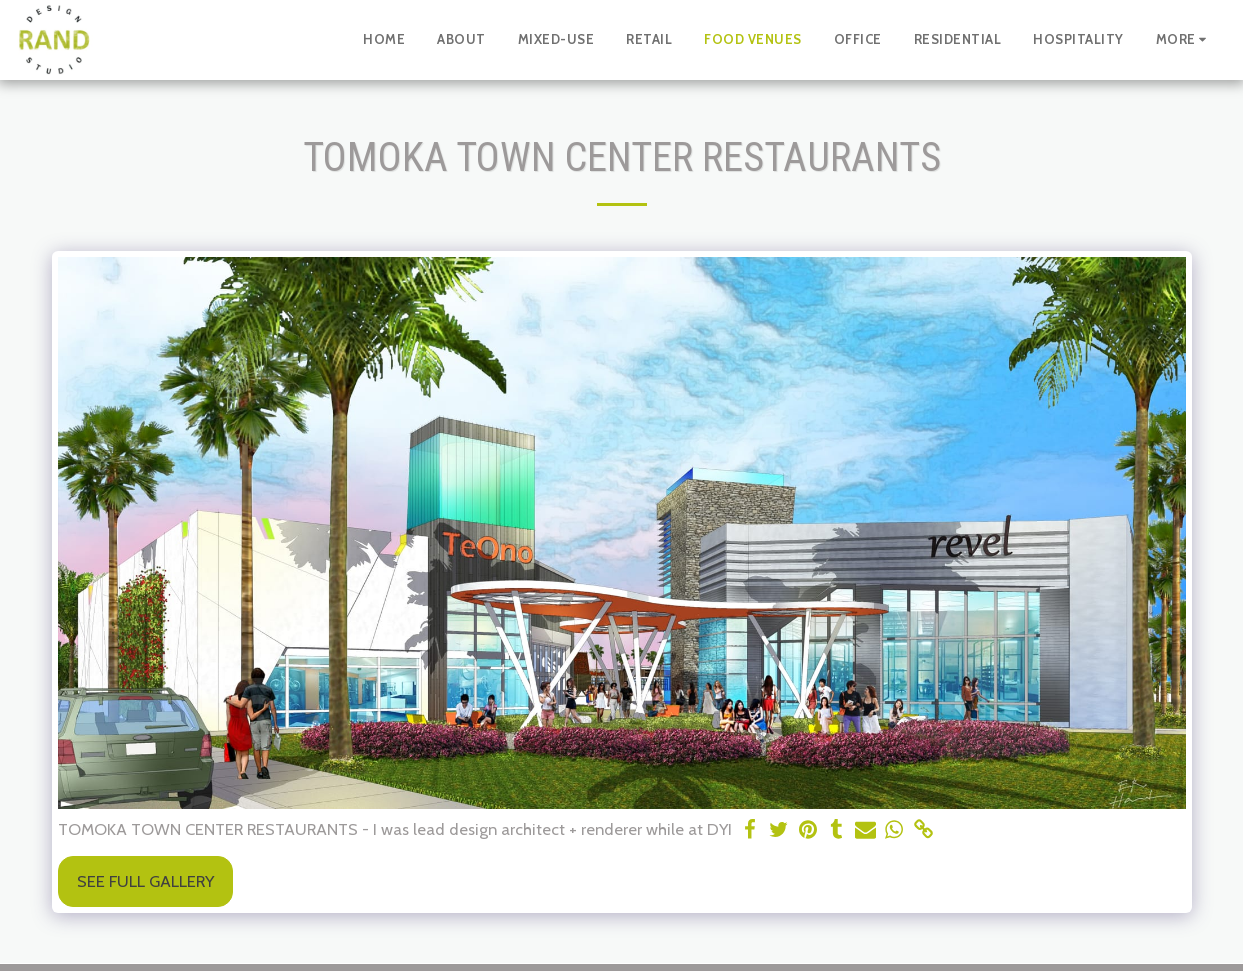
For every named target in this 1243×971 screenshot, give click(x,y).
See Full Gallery (145, 881)
